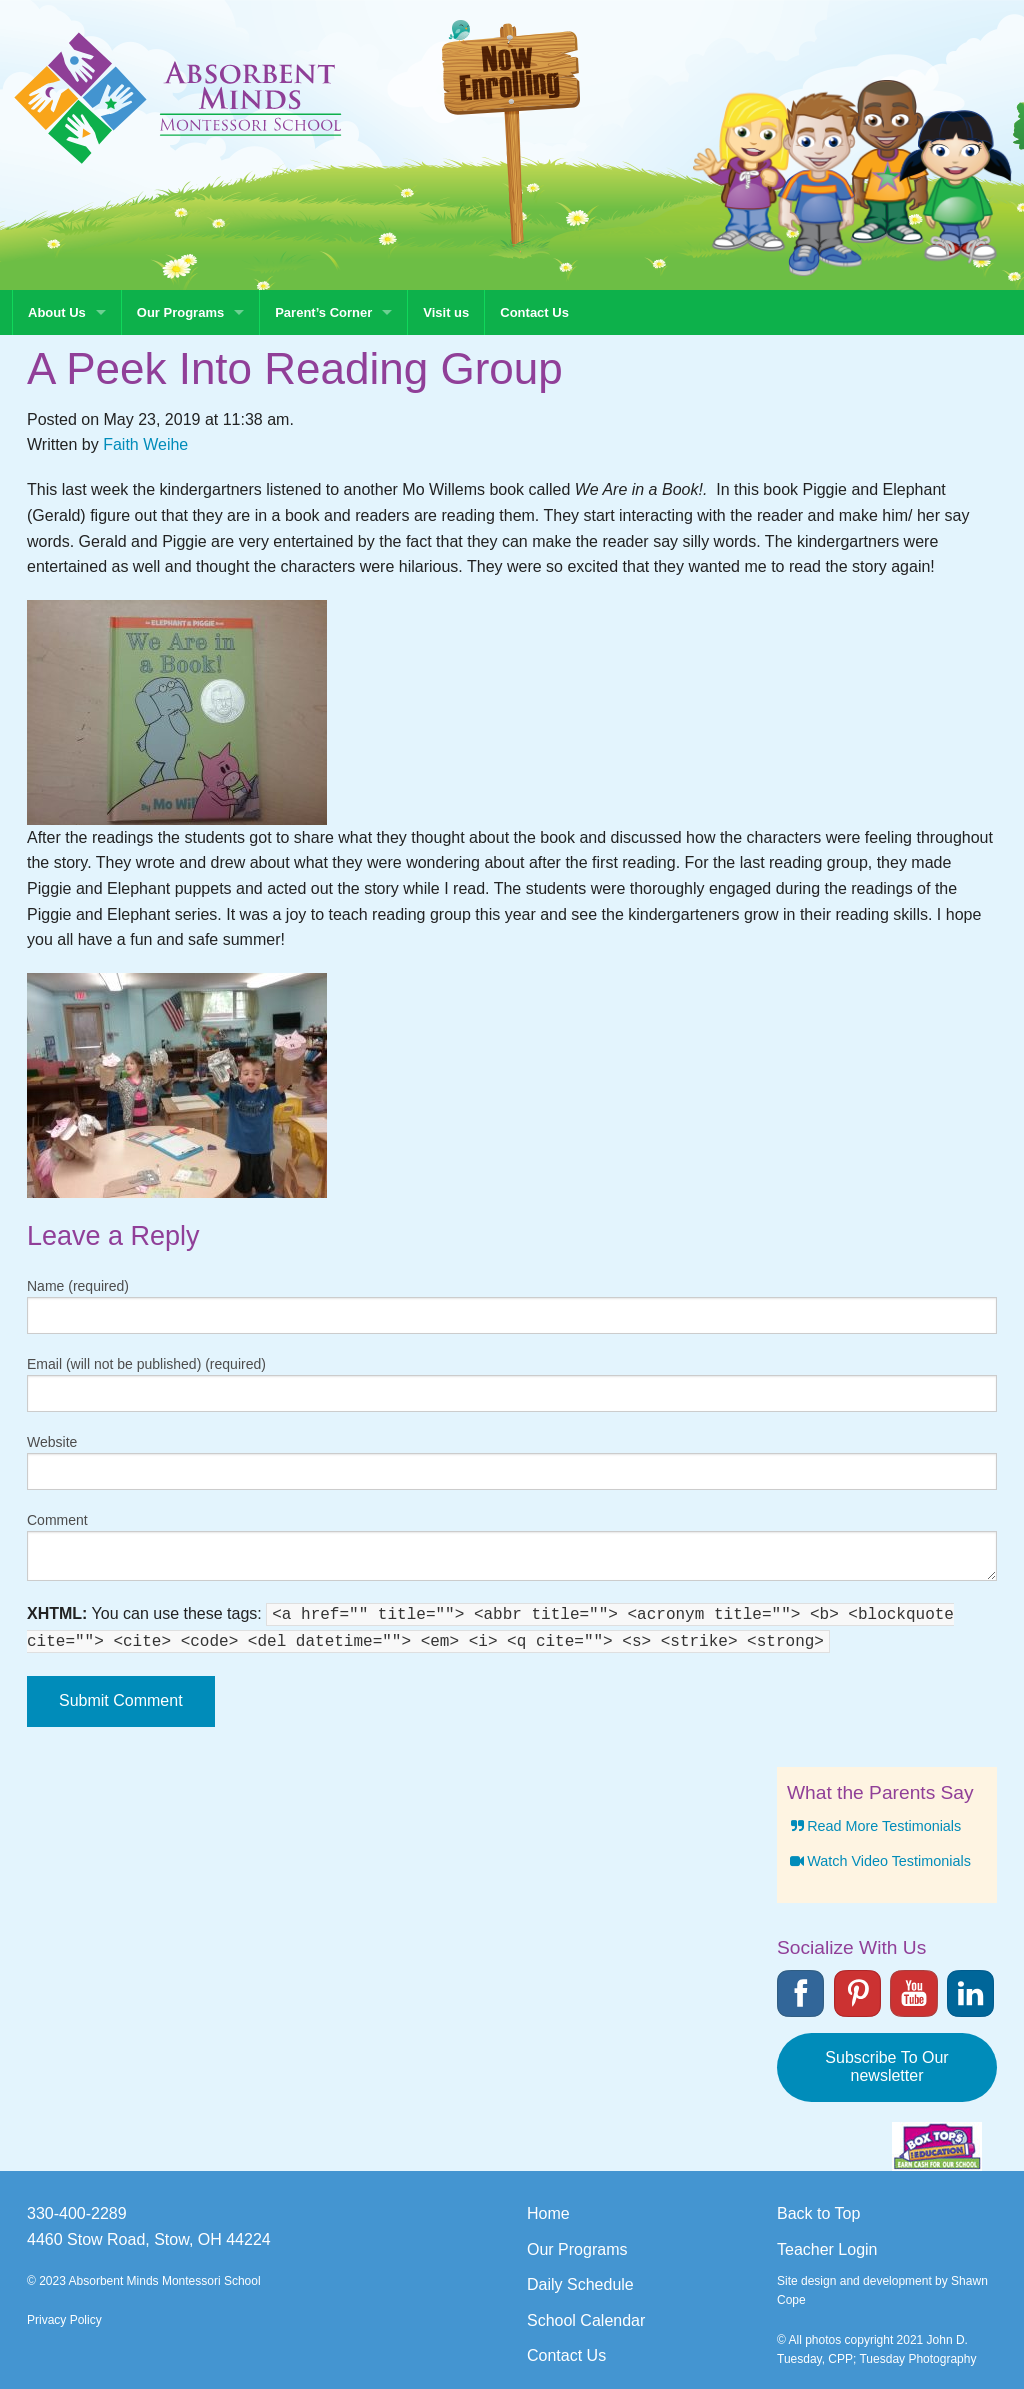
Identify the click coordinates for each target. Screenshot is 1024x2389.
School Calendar (586, 2320)
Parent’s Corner (323, 312)
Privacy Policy (64, 2320)
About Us (57, 312)
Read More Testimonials (874, 1826)
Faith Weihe (145, 444)
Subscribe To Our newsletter (886, 2066)
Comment (57, 1520)
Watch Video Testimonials (879, 1861)
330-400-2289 (77, 2213)
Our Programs (180, 312)
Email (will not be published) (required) (146, 1364)
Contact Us (534, 312)
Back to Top (818, 2213)
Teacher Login (827, 2249)
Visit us (446, 312)
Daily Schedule (580, 2284)
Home (548, 2213)
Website (52, 1442)
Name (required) (78, 1286)
